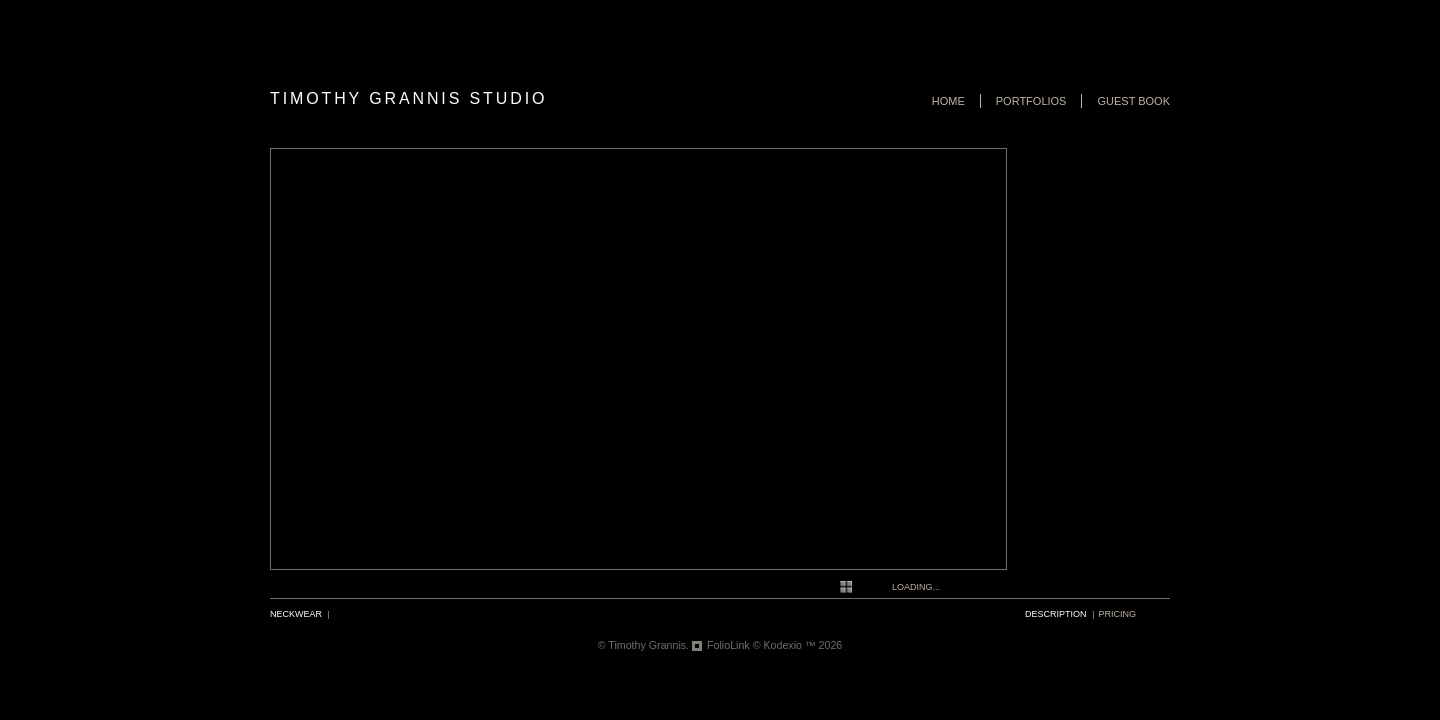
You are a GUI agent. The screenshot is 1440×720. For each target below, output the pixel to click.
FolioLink (728, 645)
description (1056, 614)
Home (948, 101)
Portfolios (1031, 101)
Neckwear (296, 614)
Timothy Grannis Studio (408, 98)
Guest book (1133, 101)
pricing (1118, 614)
